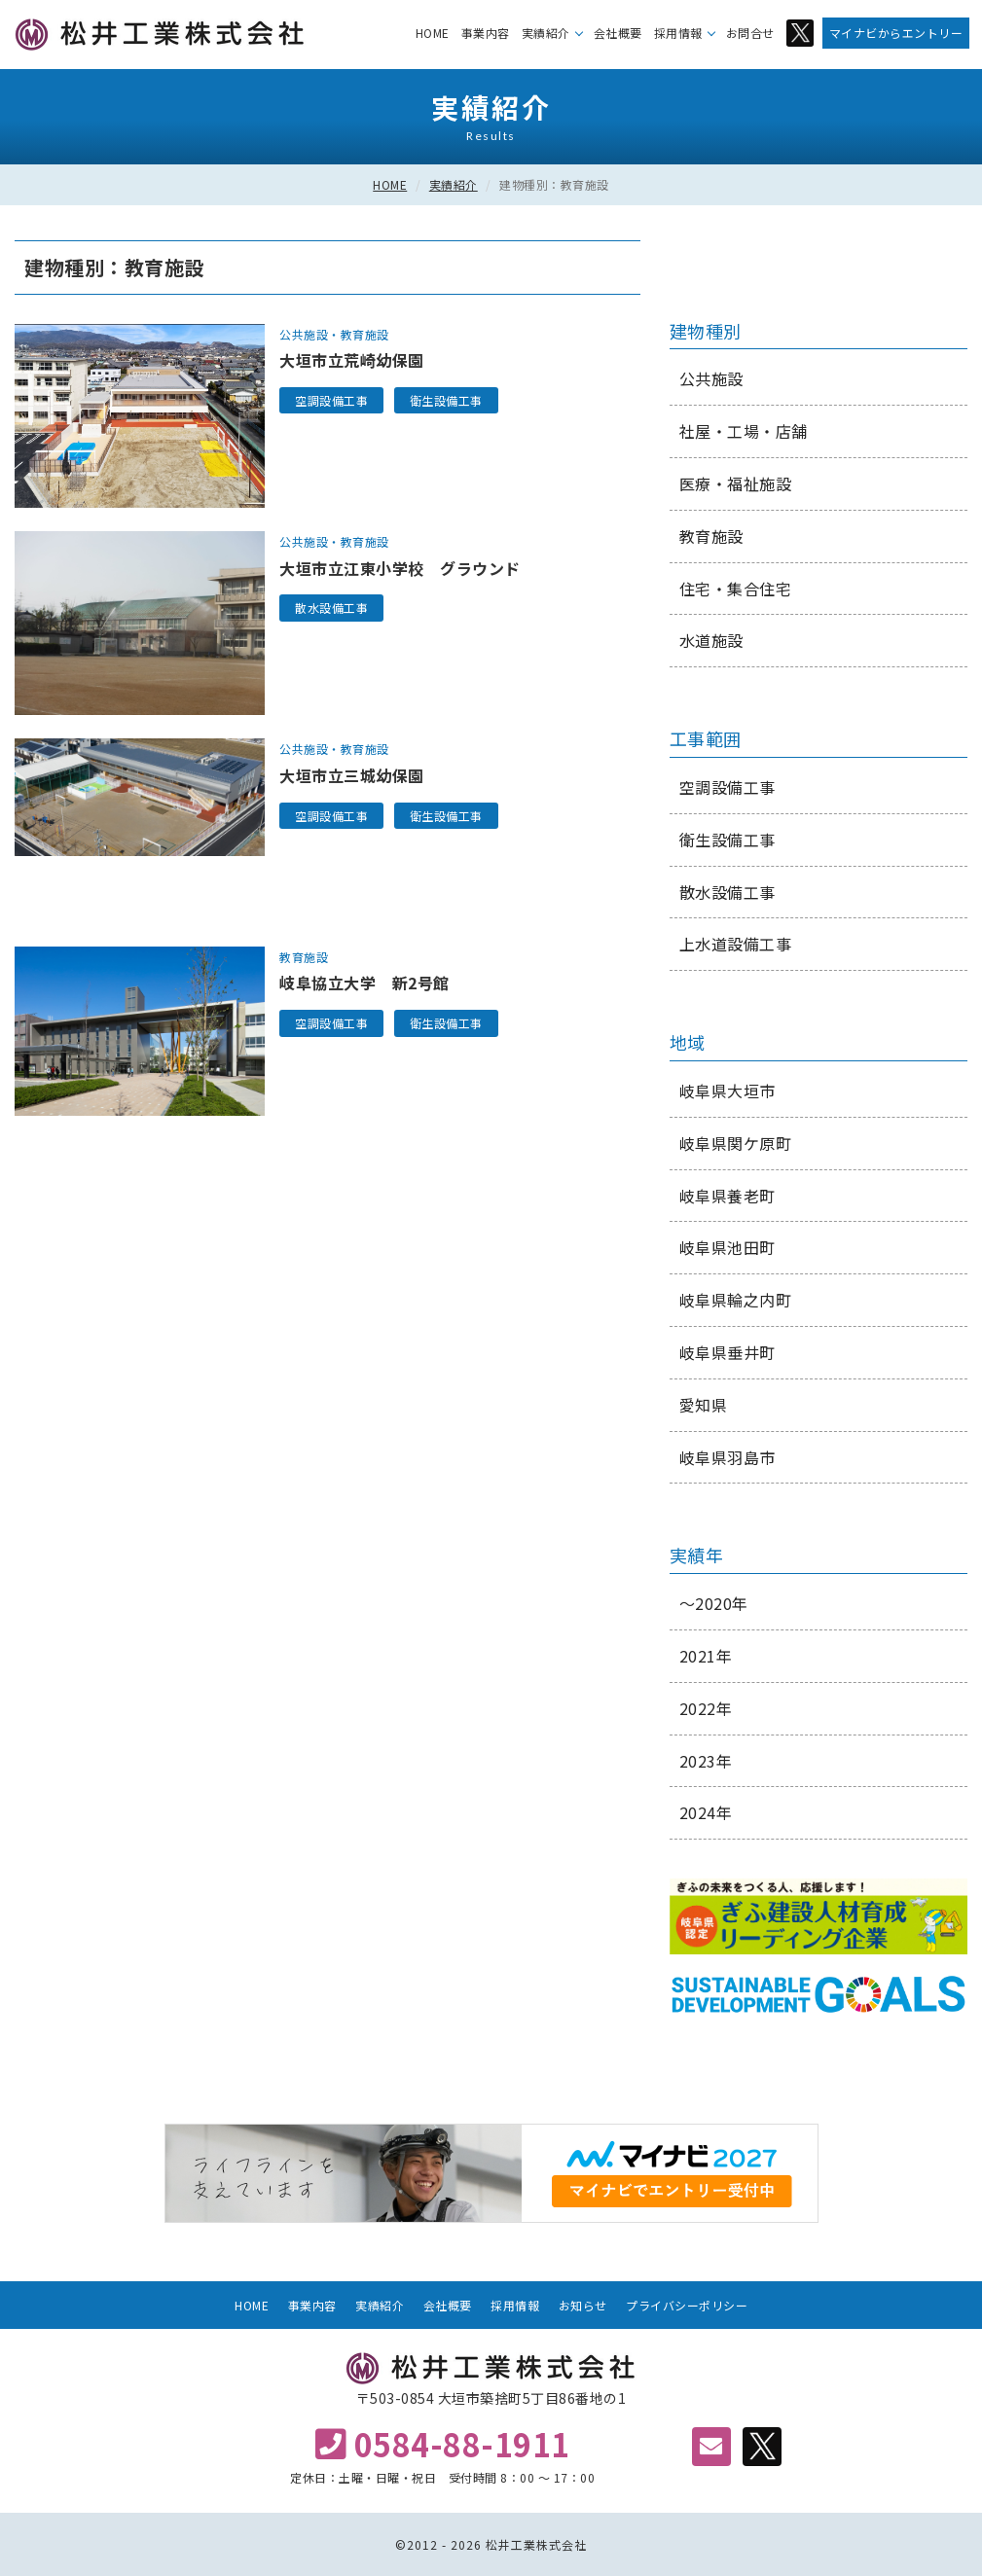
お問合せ (750, 32)
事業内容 (485, 32)
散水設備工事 (331, 607)
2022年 (706, 1708)
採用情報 (678, 32)
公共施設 (303, 334)
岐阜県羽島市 (727, 1457)
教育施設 (365, 334)
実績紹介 (546, 32)
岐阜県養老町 (727, 1195)
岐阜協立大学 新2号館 (364, 982)
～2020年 (713, 1603)
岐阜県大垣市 (727, 1090)
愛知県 (703, 1404)
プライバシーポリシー (686, 2305)
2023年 (706, 1760)
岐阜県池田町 (727, 1247)
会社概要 (618, 32)
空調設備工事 (331, 400)
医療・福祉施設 (735, 483)
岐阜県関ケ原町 (735, 1143)
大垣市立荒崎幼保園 (351, 360)
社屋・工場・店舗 (743, 431)
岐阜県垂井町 (727, 1352)
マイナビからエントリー (896, 32)
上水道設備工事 (735, 943)
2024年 (706, 1812)
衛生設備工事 (446, 400)
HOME (433, 32)
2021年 (706, 1655)
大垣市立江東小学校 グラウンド (400, 568)
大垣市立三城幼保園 (351, 775)
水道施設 (711, 640)
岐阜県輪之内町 (735, 1299)
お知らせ (583, 2305)
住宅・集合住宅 (735, 588)
